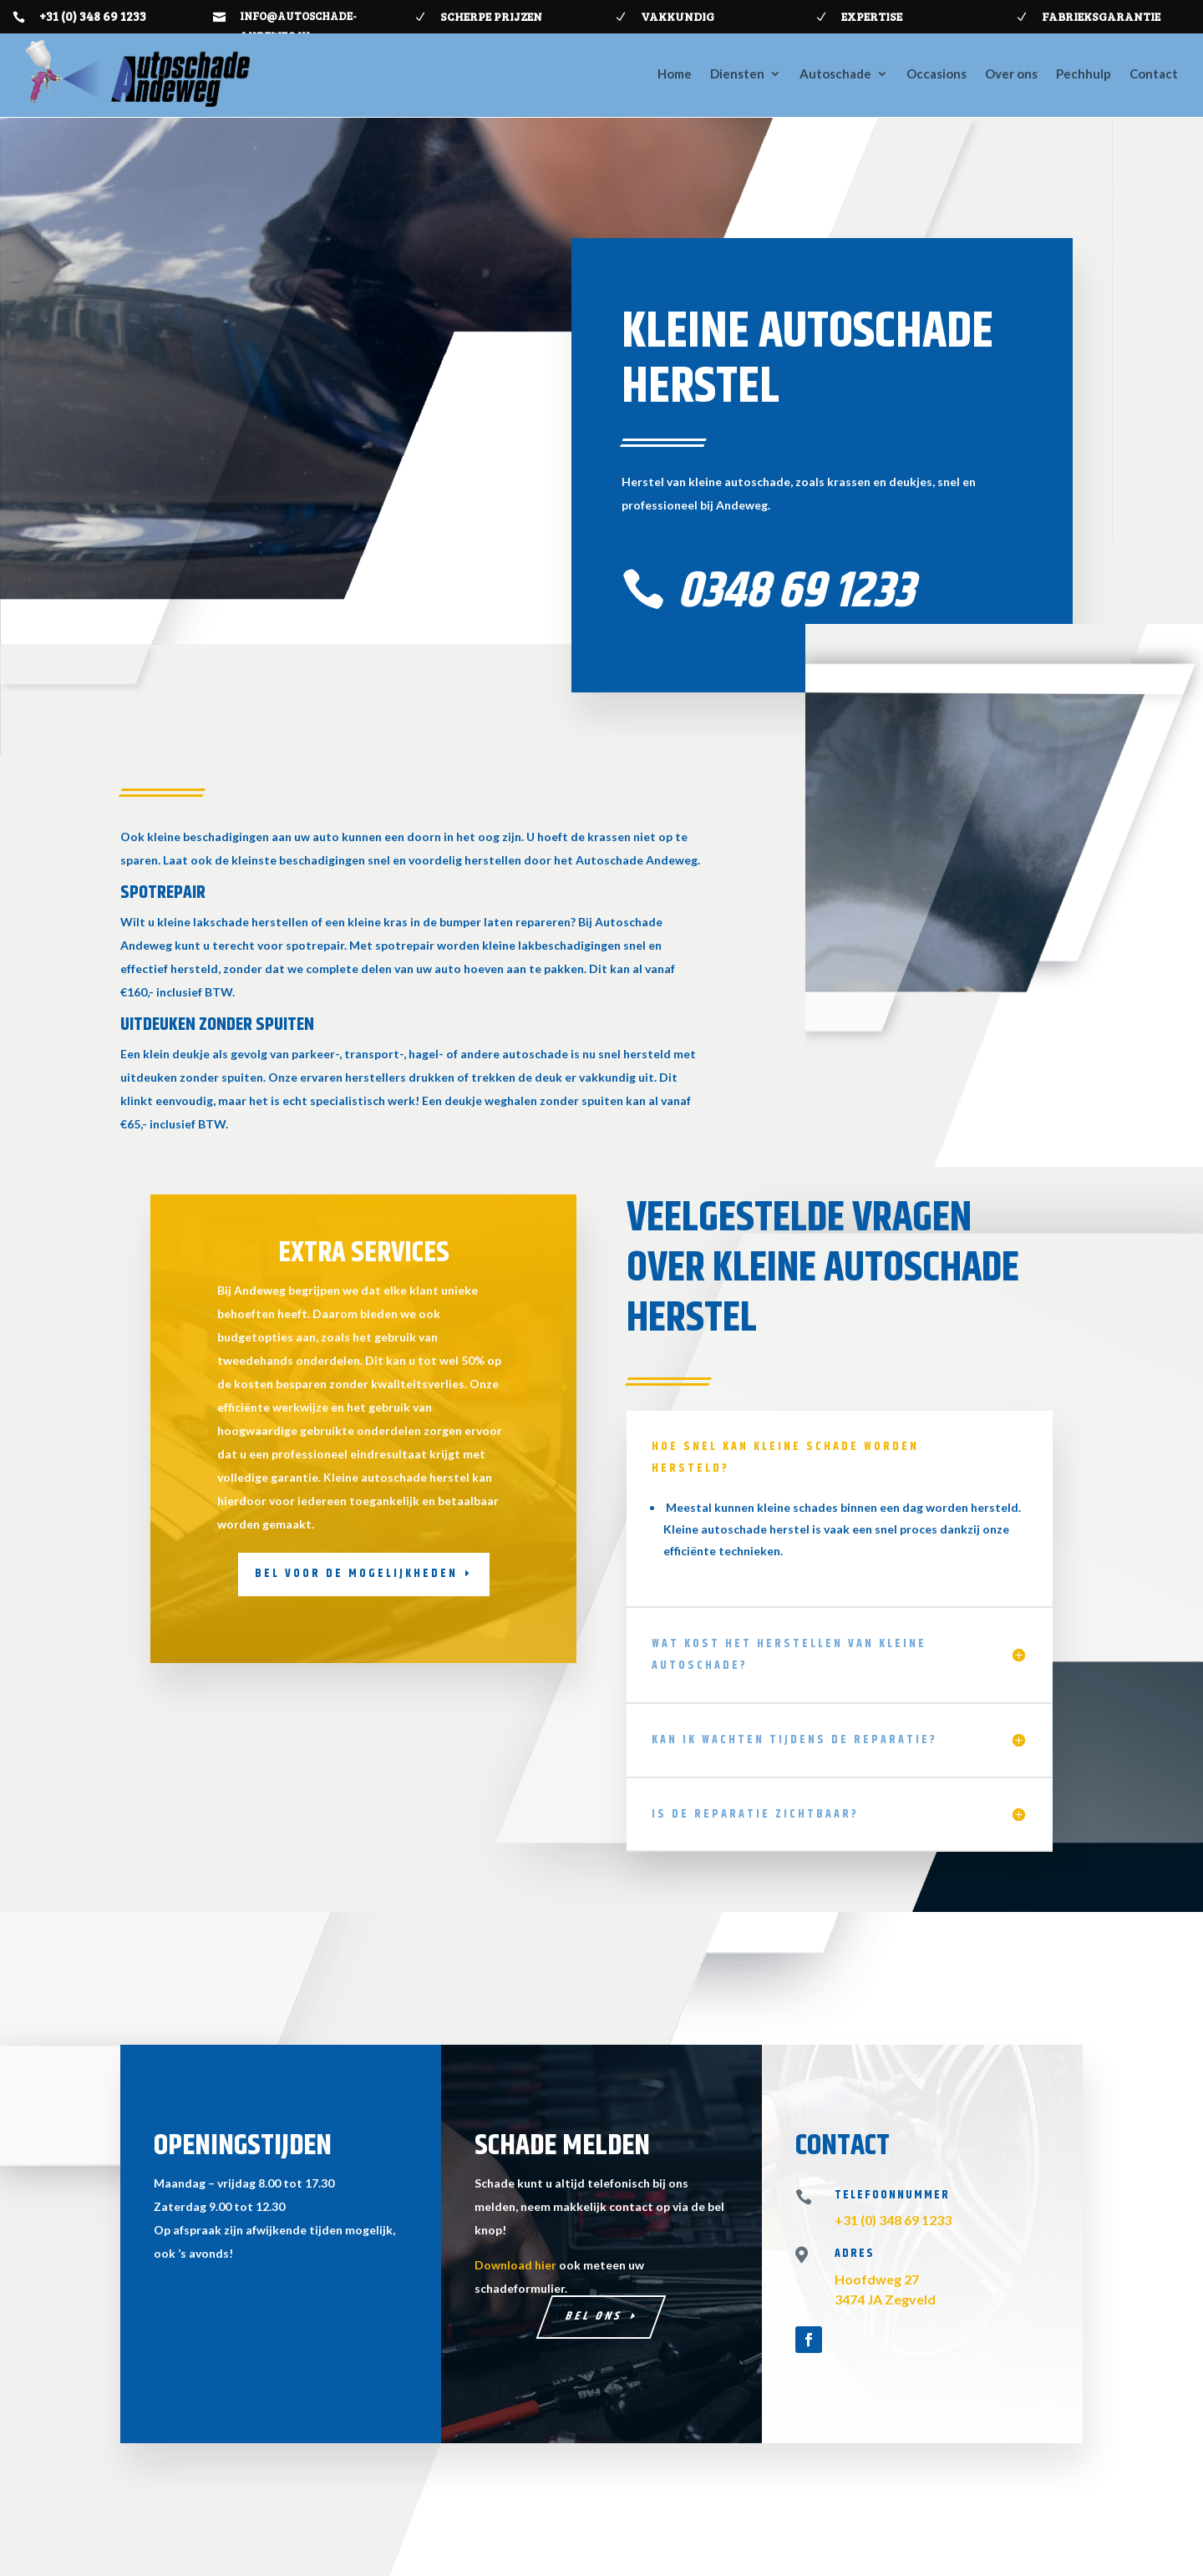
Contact (1153, 73)
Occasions (936, 73)
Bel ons (595, 2316)
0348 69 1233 (796, 592)
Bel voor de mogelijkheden (356, 1573)
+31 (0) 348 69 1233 (92, 16)
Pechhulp (1083, 73)
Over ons (1011, 73)
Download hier (515, 2265)
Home (674, 73)
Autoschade (835, 73)
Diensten (737, 73)
